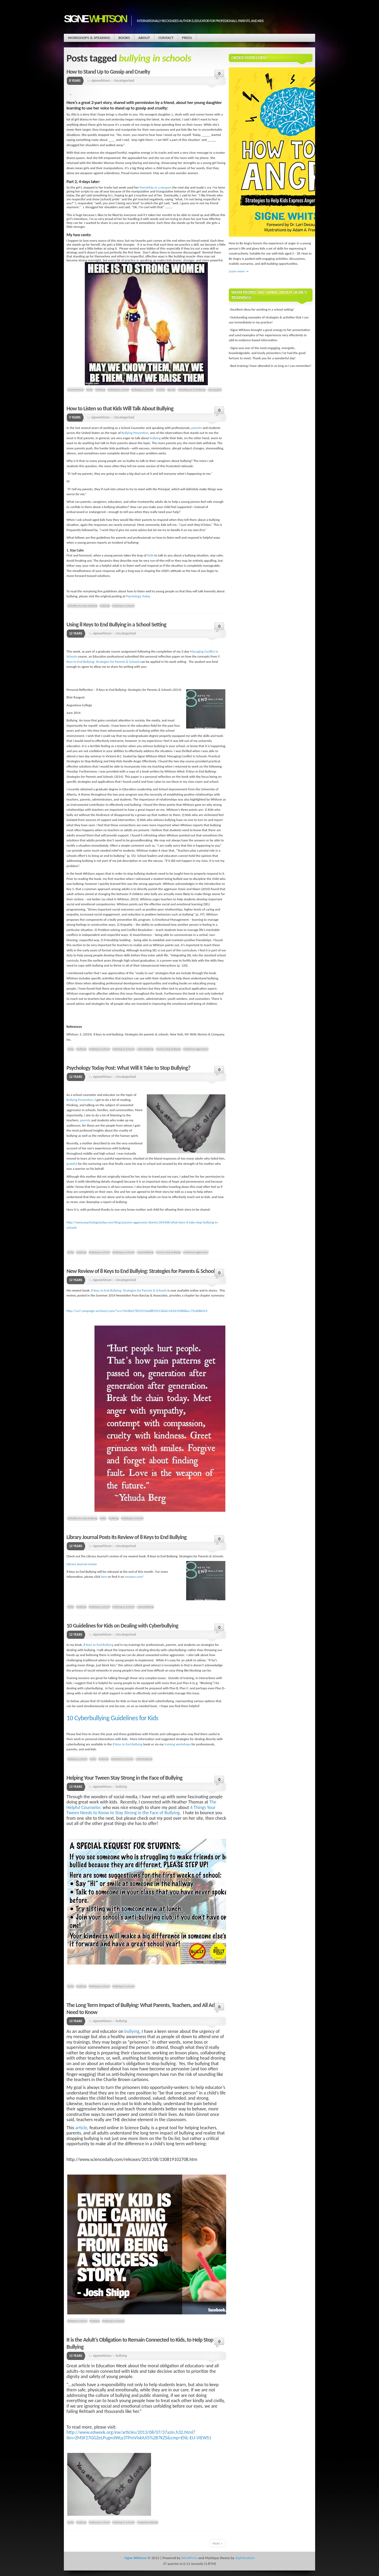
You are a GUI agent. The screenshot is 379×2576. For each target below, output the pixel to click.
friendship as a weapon (155, 187)
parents (196, 428)
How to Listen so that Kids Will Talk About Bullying (119, 408)
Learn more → (238, 271)
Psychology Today (138, 596)
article (81, 2128)
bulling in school (77, 1759)
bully (89, 389)
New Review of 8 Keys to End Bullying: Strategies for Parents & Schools (141, 1271)
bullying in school (118, 389)
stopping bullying (147, 2522)
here (104, 1577)
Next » (218, 2543)
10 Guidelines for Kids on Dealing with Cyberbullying (122, 1625)
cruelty (161, 389)
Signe (95, 18)
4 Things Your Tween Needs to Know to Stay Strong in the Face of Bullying (141, 1810)
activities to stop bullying (82, 605)
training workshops (177, 1744)
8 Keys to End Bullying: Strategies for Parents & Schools (129, 1290)
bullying (100, 389)
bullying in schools (142, 389)
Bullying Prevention (135, 433)
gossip (171, 389)
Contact (166, 37)
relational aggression (195, 1049)
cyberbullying (145, 1049)
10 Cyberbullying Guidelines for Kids (112, 1718)
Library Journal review (81, 1564)
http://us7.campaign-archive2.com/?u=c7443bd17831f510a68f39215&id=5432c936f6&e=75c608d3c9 (137, 1311)
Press (187, 37)
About (144, 37)
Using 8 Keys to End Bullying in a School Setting (116, 624)
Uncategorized (124, 80)
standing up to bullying (192, 389)
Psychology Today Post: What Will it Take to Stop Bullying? (128, 1067)
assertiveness (75, 389)
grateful (71, 1164)
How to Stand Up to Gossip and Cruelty (108, 71)
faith (150, 555)
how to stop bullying (168, 1049)
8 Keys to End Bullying (98, 1645)
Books (124, 37)
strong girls (214, 389)
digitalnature (245, 2558)
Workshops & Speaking (89, 37)
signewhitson (100, 80)
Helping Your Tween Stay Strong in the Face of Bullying (124, 1777)
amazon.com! (134, 1577)
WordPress (189, 2558)
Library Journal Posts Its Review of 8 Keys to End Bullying (126, 1537)
